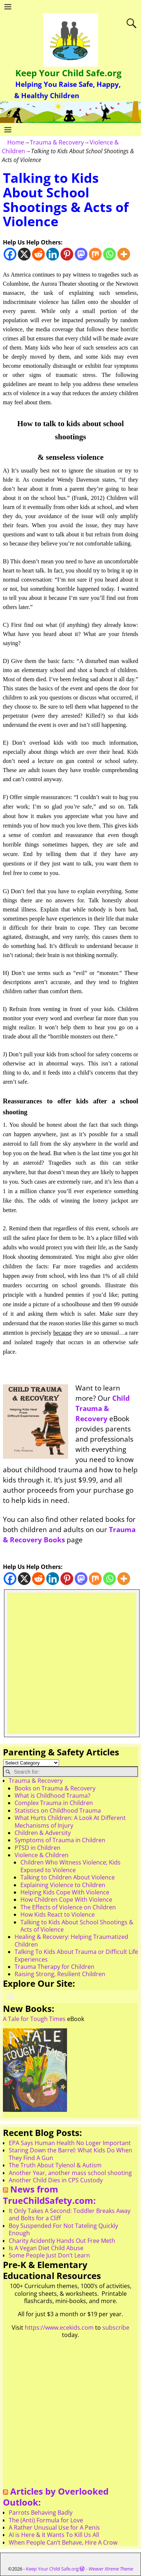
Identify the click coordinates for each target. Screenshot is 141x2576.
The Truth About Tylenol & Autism (55, 2165)
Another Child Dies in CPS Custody (56, 2180)
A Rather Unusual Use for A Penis (54, 2527)
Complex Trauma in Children (54, 1803)
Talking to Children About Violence (67, 1877)
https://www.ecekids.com (59, 2328)
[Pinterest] (66, 254)
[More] (123, 254)
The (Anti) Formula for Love (46, 2520)
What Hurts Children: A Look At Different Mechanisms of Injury (70, 1821)
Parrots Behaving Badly (41, 2512)
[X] (24, 254)
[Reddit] (38, 254)
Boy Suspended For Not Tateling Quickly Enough (63, 2229)
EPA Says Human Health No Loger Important (70, 2143)
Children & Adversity (43, 1833)
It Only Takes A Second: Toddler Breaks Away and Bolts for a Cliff (69, 2214)
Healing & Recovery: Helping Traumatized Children (71, 1940)
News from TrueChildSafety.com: (49, 2194)
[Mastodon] (81, 254)
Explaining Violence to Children (62, 1885)
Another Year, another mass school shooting (70, 2173)
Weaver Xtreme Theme (111, 2568)
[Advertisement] (70, 1663)
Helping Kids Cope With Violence (64, 1892)
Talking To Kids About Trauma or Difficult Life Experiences (76, 1955)
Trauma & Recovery (57, 142)
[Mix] (95, 254)
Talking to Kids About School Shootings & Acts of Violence (76, 1925)
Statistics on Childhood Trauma (58, 1810)
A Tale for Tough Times (34, 2019)
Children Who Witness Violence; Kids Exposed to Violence (70, 1866)
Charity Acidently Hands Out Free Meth (62, 2241)
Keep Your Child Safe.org (68, 73)
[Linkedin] (52, 254)
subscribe (115, 2328)
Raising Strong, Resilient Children (60, 1974)
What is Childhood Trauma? (52, 1796)
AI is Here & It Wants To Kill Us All (54, 2535)
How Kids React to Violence (57, 1914)
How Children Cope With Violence (66, 1900)
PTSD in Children (37, 1848)
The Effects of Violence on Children (68, 1907)
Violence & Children (41, 1855)
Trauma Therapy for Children (54, 1967)
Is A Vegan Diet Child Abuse (46, 2248)
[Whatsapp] (109, 254)
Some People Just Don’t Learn (49, 2255)
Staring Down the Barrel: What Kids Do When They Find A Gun (70, 2154)
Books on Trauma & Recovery (55, 1788)
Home (15, 142)
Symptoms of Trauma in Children (60, 1840)
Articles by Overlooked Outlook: (56, 2496)
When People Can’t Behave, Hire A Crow (63, 2542)
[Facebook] (10, 254)
